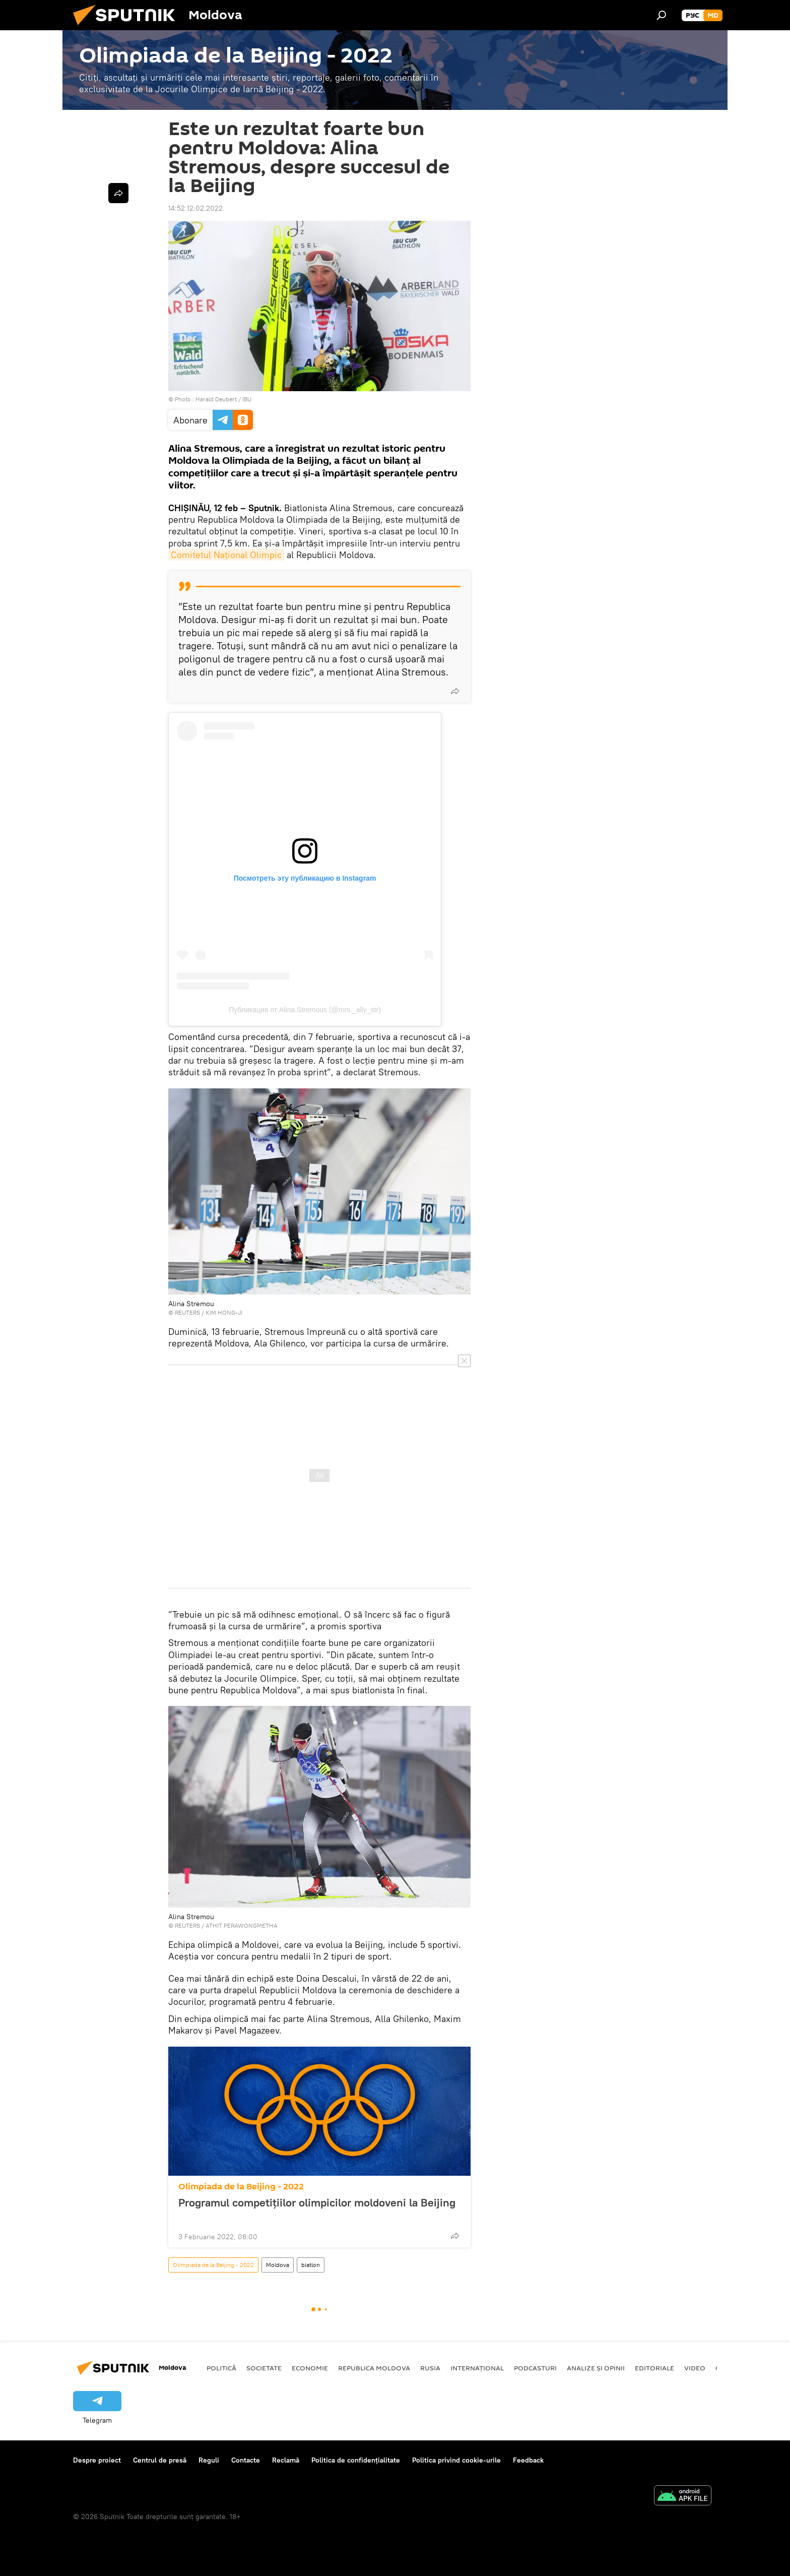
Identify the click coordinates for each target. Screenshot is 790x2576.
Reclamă (285, 2460)
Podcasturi (535, 2367)
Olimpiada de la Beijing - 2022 (241, 2186)
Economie (310, 2367)
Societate (264, 2367)
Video (694, 2367)
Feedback (528, 2460)
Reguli (209, 2460)
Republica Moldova (374, 2367)
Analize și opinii (596, 2367)
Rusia (430, 2367)
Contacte (245, 2460)
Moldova (277, 2264)
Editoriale (654, 2367)
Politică (221, 2367)
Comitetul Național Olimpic (226, 555)
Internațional (477, 2367)
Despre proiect (97, 2460)
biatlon (310, 2264)
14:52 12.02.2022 (195, 208)
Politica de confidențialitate (355, 2460)
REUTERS (187, 1312)
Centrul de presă (159, 2460)
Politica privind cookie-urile (456, 2460)
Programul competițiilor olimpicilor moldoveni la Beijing (316, 2209)
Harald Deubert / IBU (223, 399)
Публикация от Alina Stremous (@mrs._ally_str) (305, 1010)
